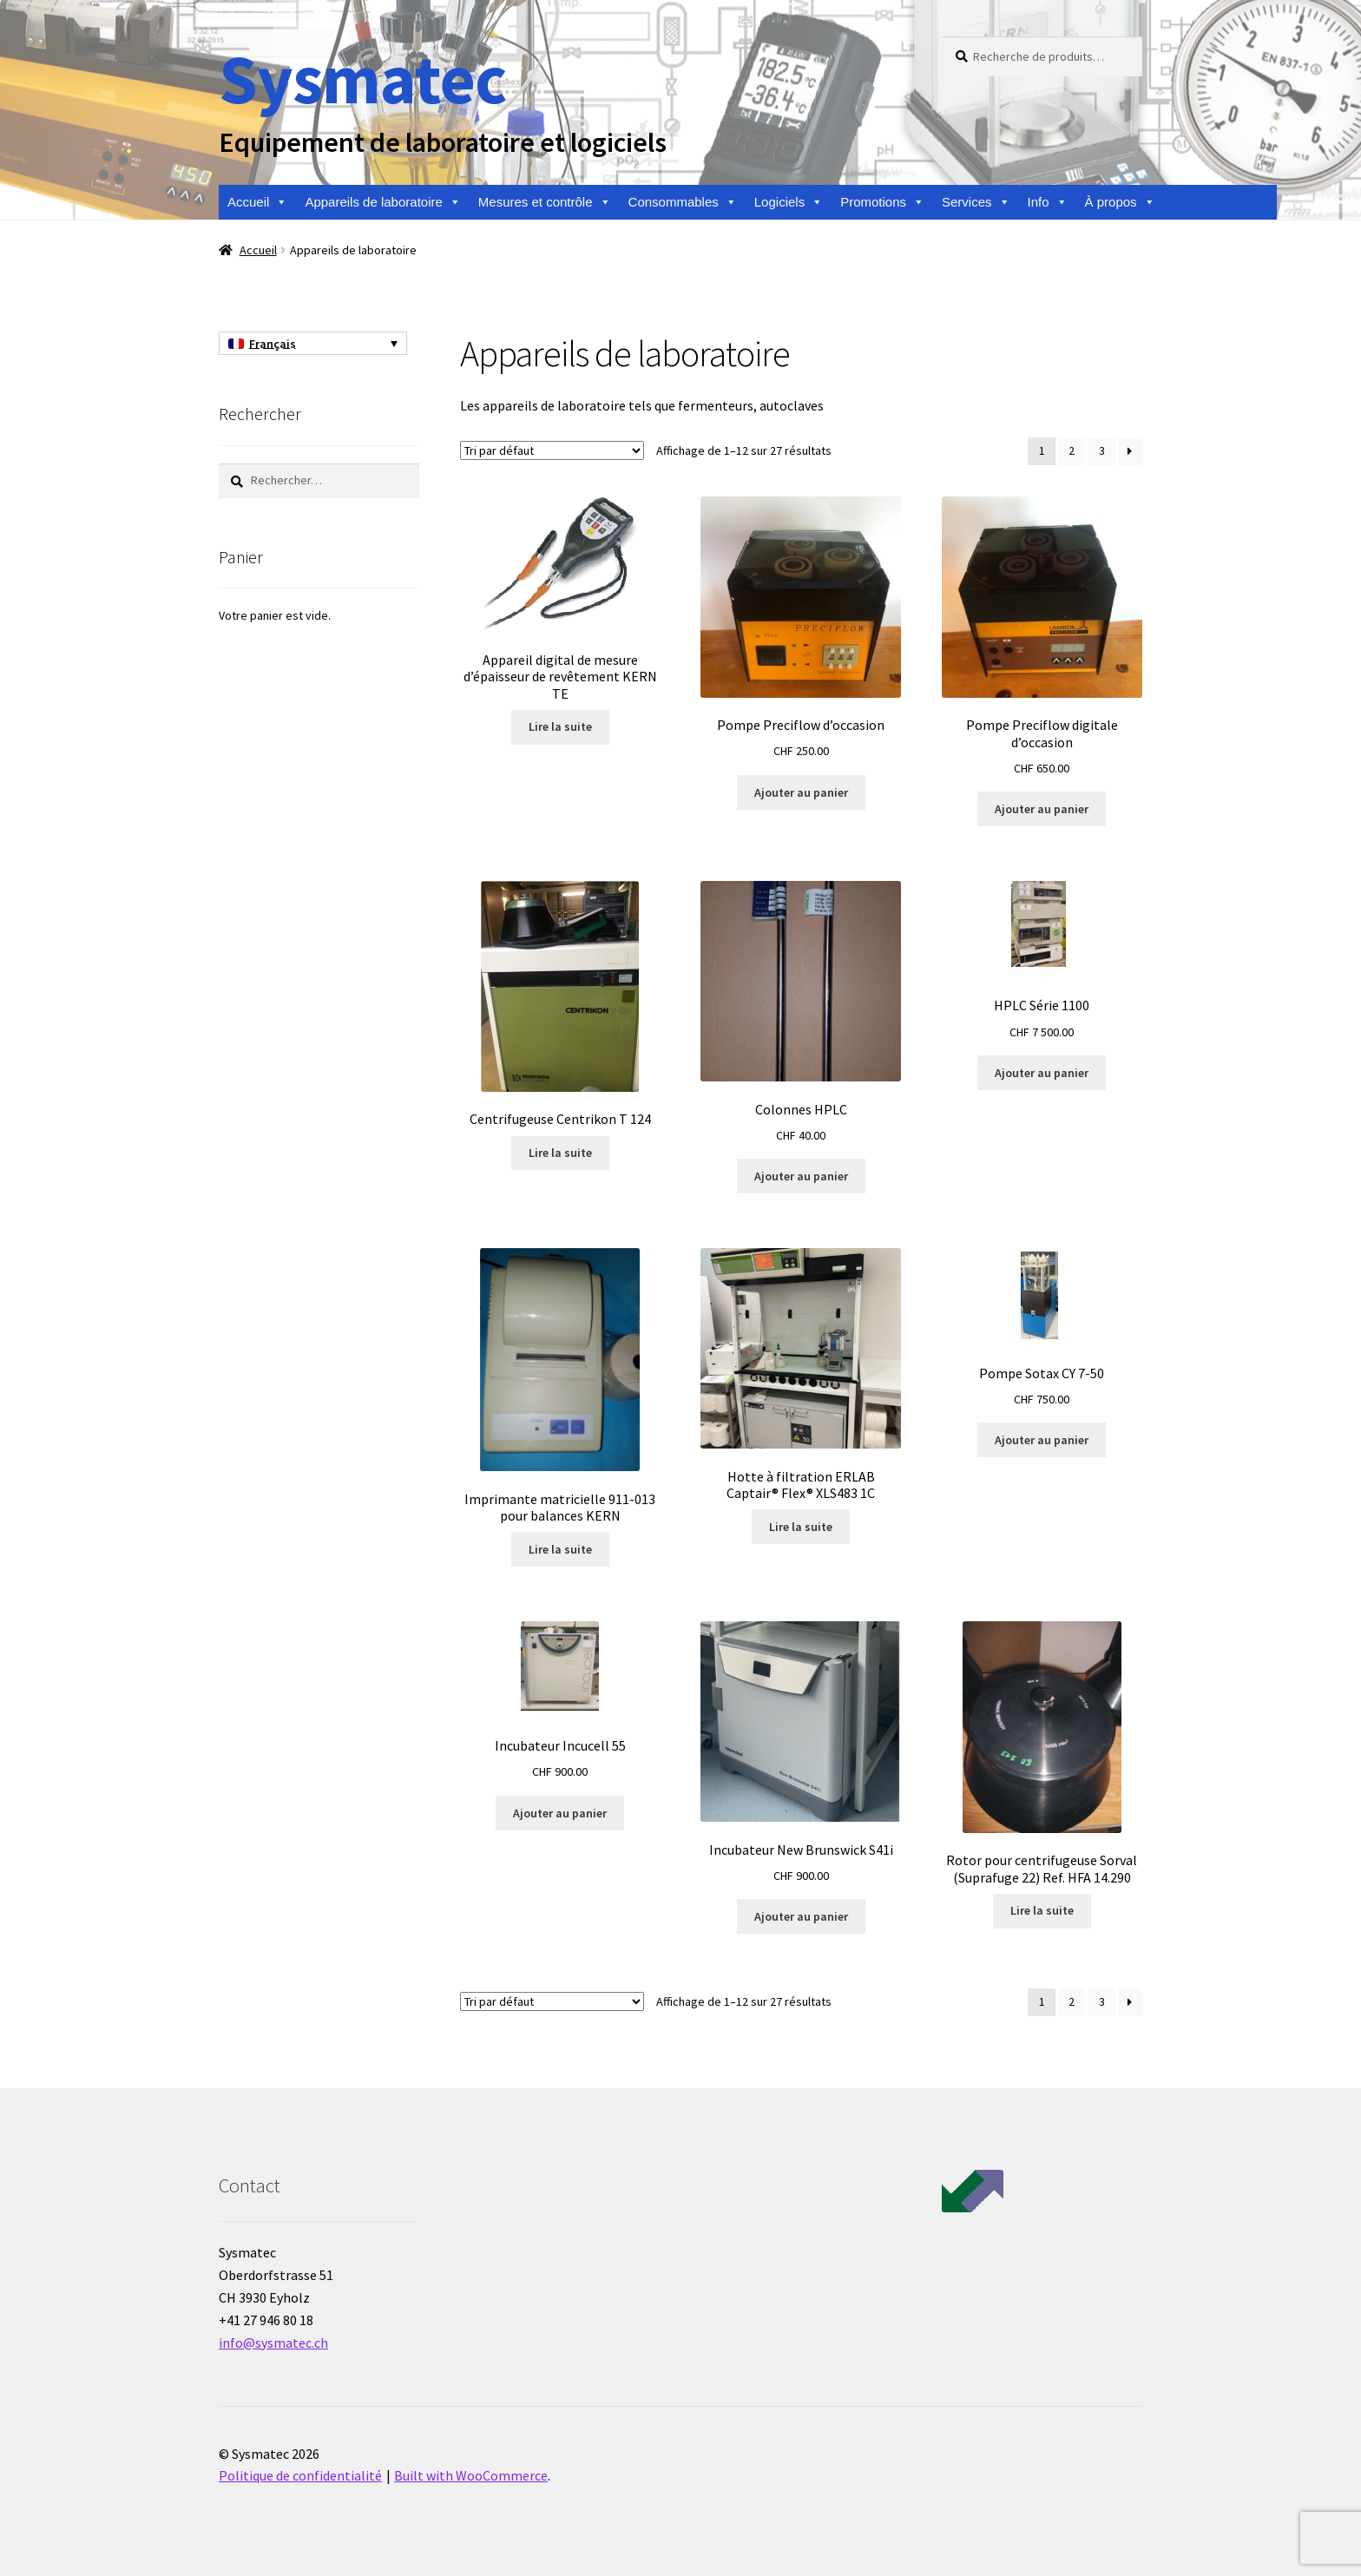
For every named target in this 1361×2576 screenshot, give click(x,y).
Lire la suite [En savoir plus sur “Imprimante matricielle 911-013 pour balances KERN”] (560, 1549)
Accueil (257, 202)
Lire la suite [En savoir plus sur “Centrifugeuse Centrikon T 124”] (560, 1152)
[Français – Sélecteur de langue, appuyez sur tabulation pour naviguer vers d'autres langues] (313, 344)
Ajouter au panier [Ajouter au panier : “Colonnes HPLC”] (801, 1176)
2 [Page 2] (1071, 450)
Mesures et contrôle (544, 202)
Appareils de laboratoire (382, 202)
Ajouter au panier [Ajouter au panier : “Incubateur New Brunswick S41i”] (801, 1916)
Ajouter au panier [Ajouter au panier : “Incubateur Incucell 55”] (560, 1813)
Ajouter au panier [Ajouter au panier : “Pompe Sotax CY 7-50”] (1041, 1440)
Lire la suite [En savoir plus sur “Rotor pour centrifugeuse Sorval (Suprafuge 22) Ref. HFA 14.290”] (1042, 1910)
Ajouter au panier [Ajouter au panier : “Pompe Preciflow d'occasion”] (801, 792)
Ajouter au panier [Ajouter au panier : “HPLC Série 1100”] (1041, 1073)
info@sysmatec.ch (273, 2342)
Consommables (682, 202)
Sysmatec (362, 78)
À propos (1120, 202)
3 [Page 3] (1102, 450)
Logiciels (788, 202)
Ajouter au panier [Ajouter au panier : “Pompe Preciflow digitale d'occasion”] (1041, 809)
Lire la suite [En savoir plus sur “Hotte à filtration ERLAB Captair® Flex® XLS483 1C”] (800, 1526)
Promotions (882, 202)
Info (1048, 202)
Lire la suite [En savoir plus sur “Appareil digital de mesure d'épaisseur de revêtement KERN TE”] (560, 726)
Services (976, 202)
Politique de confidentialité (300, 2475)
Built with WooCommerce (471, 2475)
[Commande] (552, 450)
